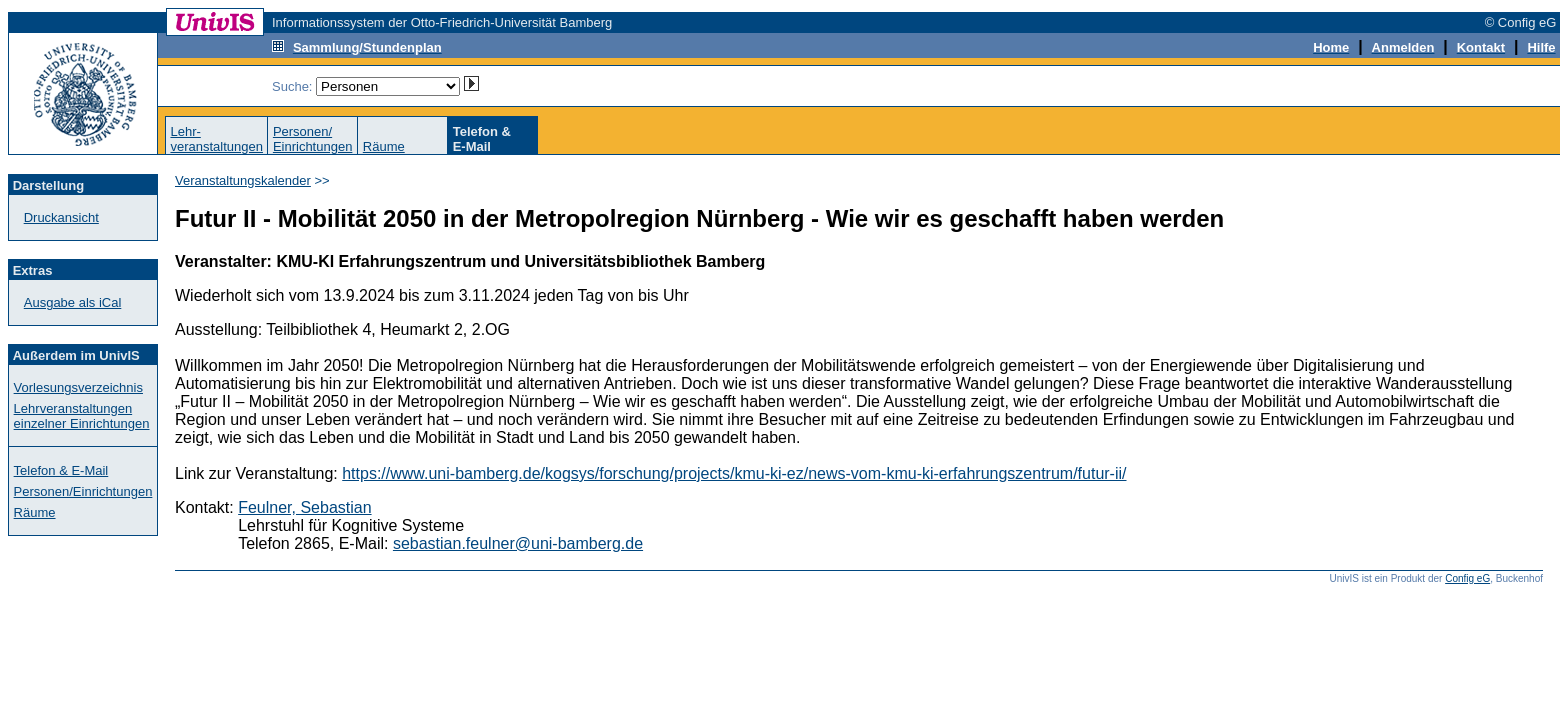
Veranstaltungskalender (243, 180)
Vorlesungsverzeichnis (78, 387)
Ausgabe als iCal (73, 302)
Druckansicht (61, 217)
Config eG (1467, 578)
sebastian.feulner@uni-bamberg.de (518, 543)
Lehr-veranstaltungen (216, 139)
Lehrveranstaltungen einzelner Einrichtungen (82, 416)
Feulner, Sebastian (304, 507)
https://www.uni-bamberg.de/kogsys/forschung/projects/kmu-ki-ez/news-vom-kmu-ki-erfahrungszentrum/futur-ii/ (734, 473)
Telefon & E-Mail (61, 470)
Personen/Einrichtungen (313, 139)
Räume (384, 146)
